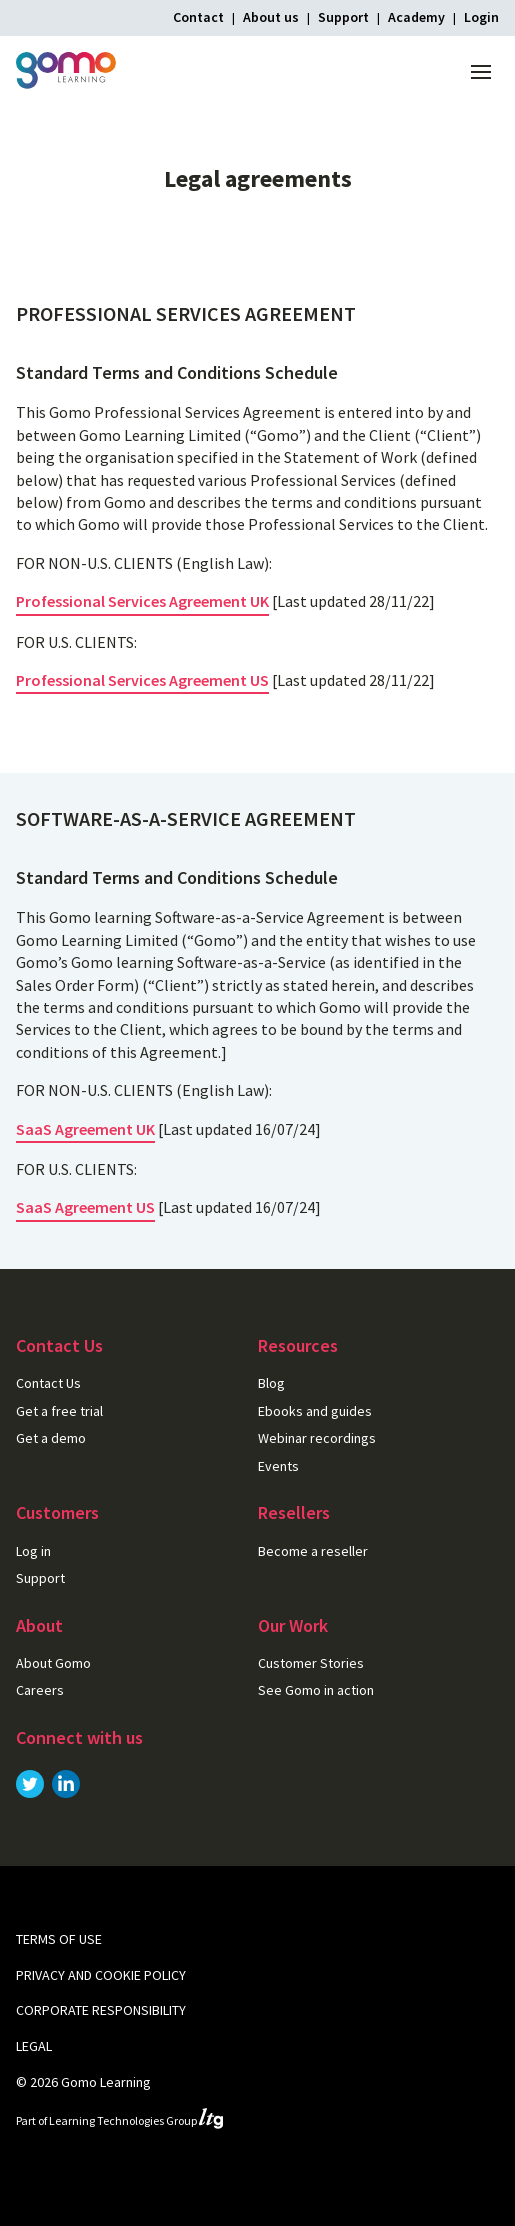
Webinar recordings (317, 1438)
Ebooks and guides (315, 1411)
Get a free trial (59, 1411)
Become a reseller (313, 1551)
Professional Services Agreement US (142, 680)
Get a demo (51, 1438)
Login (481, 17)
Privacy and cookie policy (101, 1975)
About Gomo (53, 1663)
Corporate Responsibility (101, 2010)
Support (343, 17)
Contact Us (48, 1383)
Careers (40, 1690)
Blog (271, 1383)
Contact (198, 17)
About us (271, 17)
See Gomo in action (316, 1690)
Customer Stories (311, 1663)
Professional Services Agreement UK (142, 601)
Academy (416, 17)
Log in (33, 1551)
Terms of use (59, 1939)
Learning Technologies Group (136, 2120)
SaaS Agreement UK (85, 1129)
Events (278, 1466)
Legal (34, 2046)
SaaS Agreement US (85, 1207)
